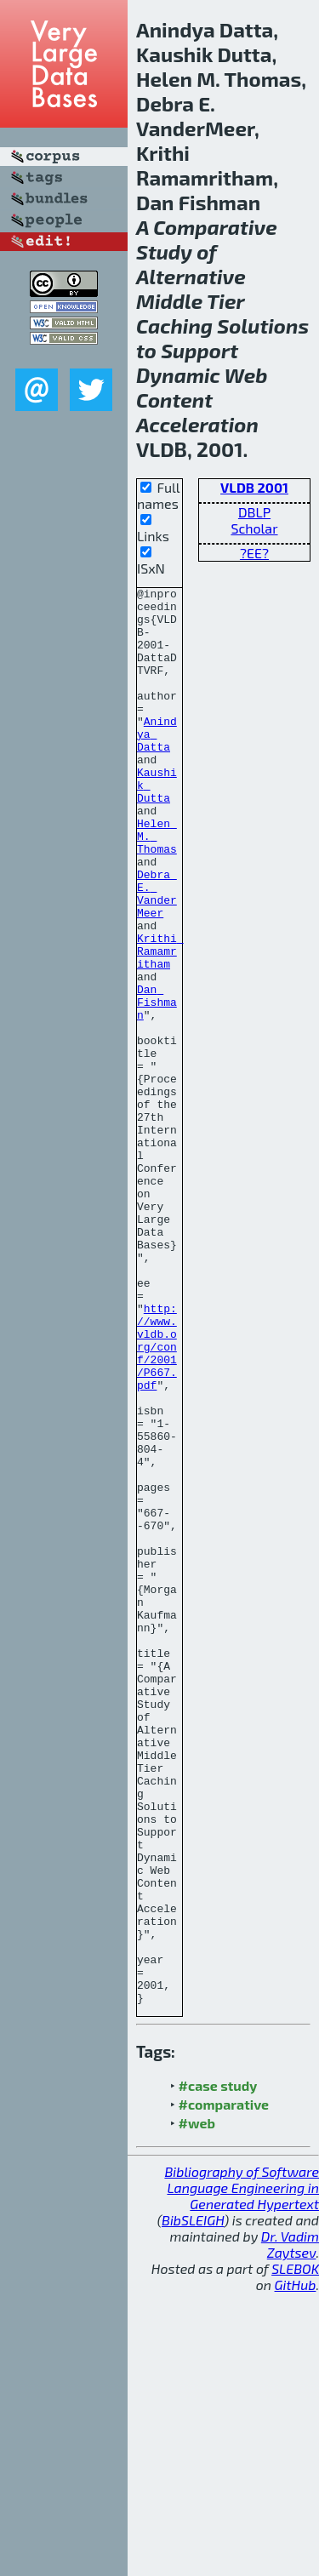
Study (164, 251)
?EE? (254, 553)
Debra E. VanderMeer (157, 955)
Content (174, 399)
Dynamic (178, 375)
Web (246, 375)
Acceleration (197, 424)
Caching (174, 325)
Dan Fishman (157, 1086)
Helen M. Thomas (157, 887)
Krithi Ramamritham (160, 1025)
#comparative (224, 2387)
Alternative (191, 276)
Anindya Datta (157, 764)
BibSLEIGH (193, 2503)
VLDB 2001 (254, 487)
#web (197, 2406)
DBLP (254, 512)
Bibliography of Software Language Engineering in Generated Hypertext (241, 2471)
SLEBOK (295, 2552)
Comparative (215, 226)
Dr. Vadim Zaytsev (290, 2527)
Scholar (254, 528)
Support (199, 350)
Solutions (263, 325)
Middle (169, 300)
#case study (218, 2369)
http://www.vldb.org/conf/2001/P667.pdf (157, 1499)
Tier (225, 300)
